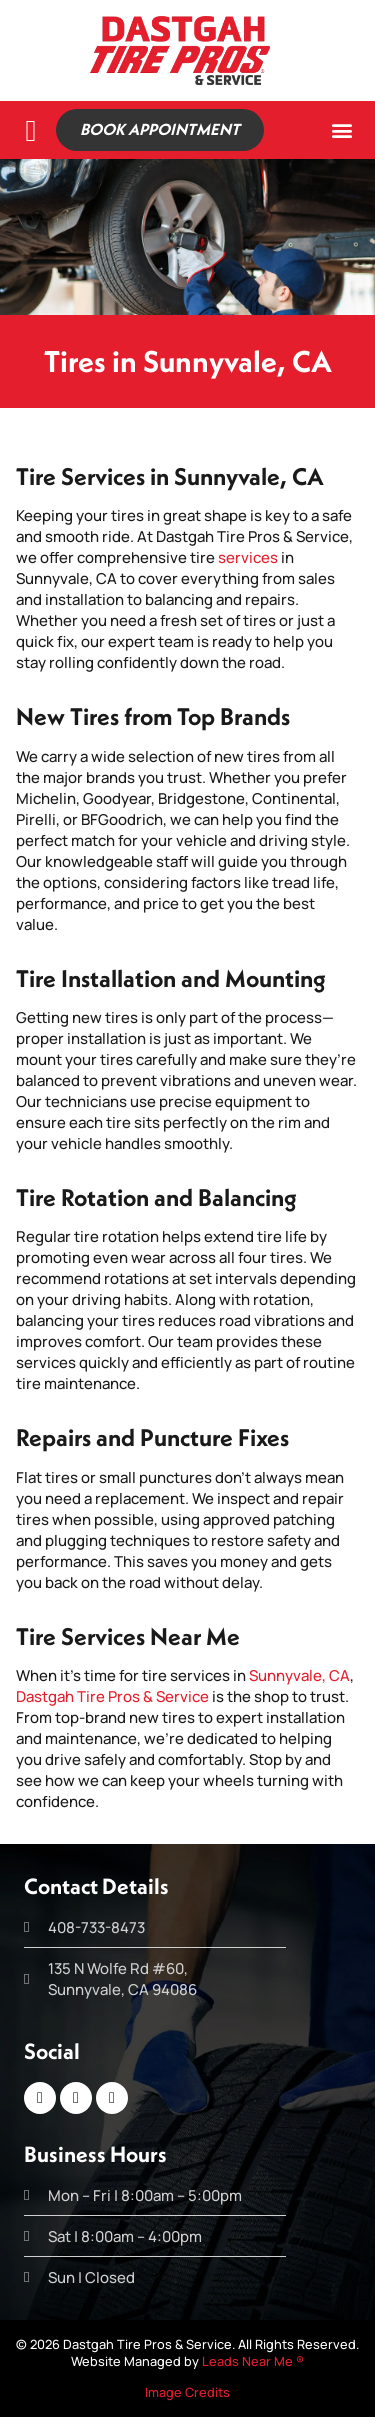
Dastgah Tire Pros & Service (112, 1696)
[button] (341, 130)
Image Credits (187, 2392)
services (248, 557)
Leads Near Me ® (253, 2361)
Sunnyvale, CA (299, 1675)
